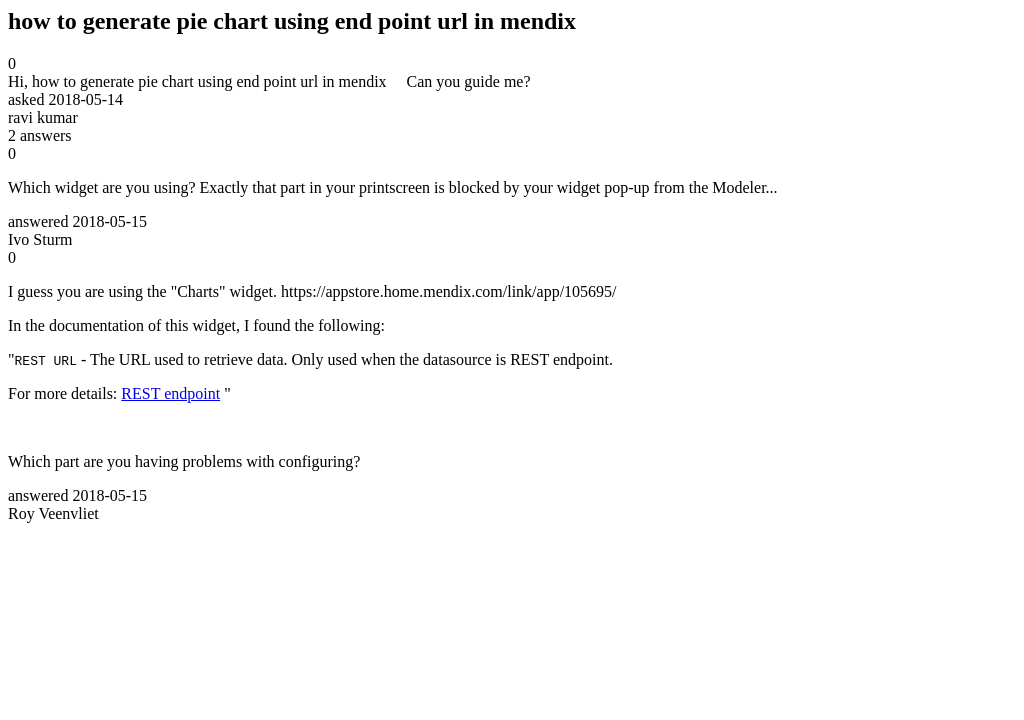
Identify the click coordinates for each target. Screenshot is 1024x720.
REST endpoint (170, 393)
